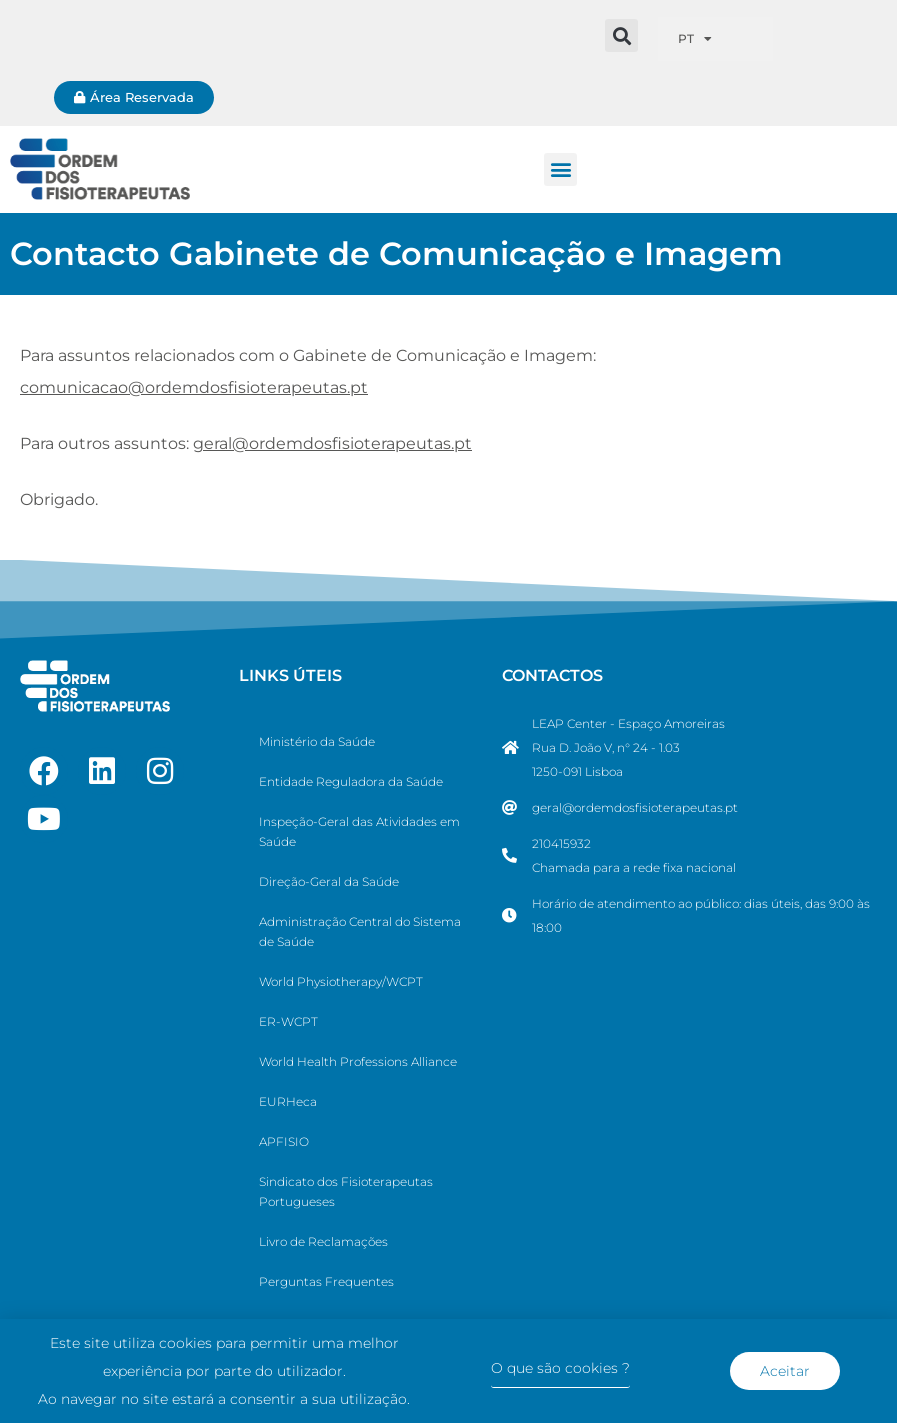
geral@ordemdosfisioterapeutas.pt (332, 443)
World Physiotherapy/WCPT (341, 981)
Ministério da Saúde (317, 741)
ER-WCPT (288, 1021)
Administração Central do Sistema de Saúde (360, 931)
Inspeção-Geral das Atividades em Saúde (359, 831)
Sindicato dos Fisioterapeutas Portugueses (346, 1191)
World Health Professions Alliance (358, 1061)
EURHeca (288, 1101)
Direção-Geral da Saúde (329, 881)
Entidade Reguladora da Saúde (351, 781)
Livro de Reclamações (323, 1241)
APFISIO (284, 1141)
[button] (621, 35)
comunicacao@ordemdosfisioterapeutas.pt (194, 387)
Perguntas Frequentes (326, 1281)
